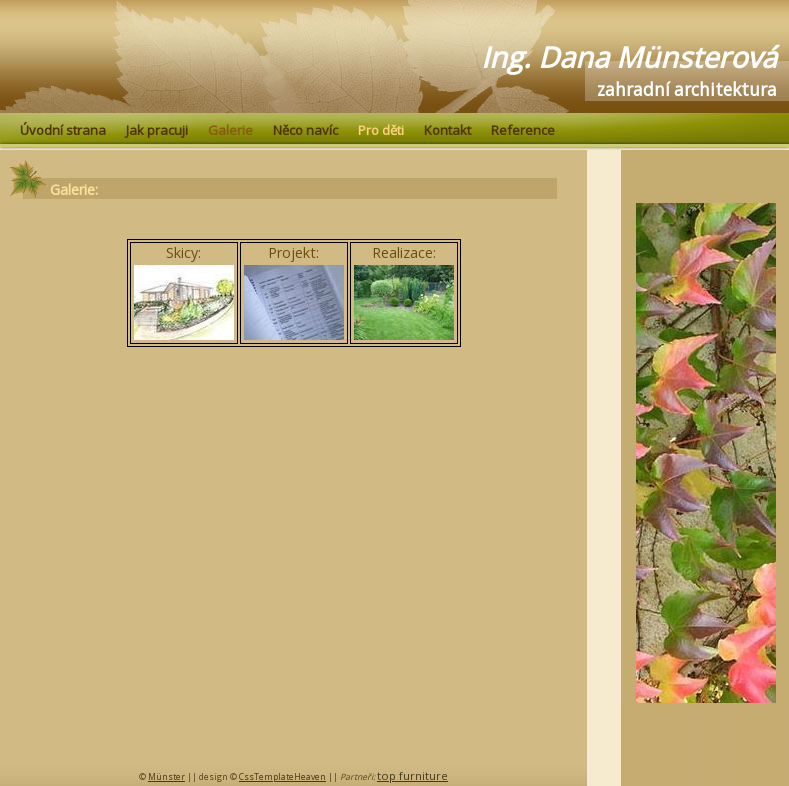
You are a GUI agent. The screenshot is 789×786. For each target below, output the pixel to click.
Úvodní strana (63, 130)
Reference (523, 130)
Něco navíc (305, 130)
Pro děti (381, 130)
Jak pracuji (157, 130)
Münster (166, 777)
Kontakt (447, 130)
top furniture (412, 775)
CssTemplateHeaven (282, 777)
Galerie (230, 130)
